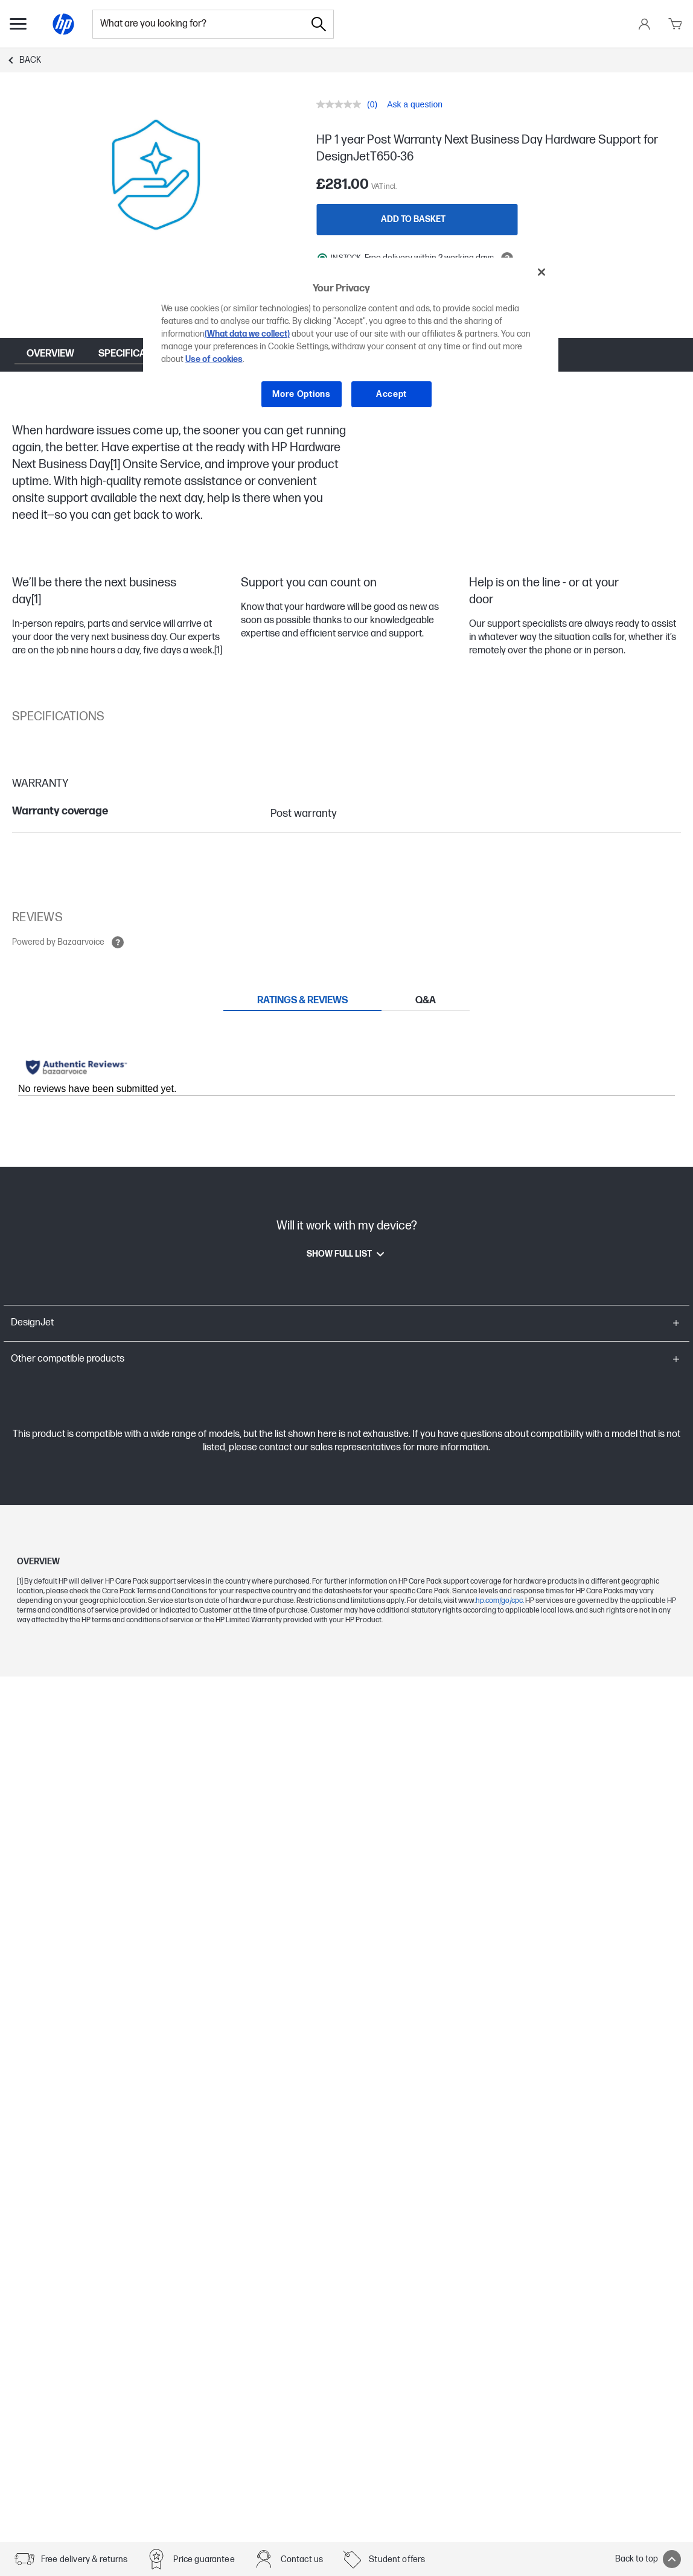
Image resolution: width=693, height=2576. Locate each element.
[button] (346, 1323)
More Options (301, 394)
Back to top (648, 2559)
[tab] (302, 1000)
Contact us (302, 2559)
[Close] (541, 272)
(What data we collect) (247, 334)
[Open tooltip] (117, 942)
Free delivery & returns (84, 2559)
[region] (351, 342)
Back (30, 60)
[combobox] (198, 24)
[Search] (318, 24)
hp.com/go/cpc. (500, 1600)
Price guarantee (203, 2559)
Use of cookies (214, 359)
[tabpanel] (346, 1071)
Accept (391, 394)
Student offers (397, 2559)
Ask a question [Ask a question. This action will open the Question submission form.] (414, 104)
